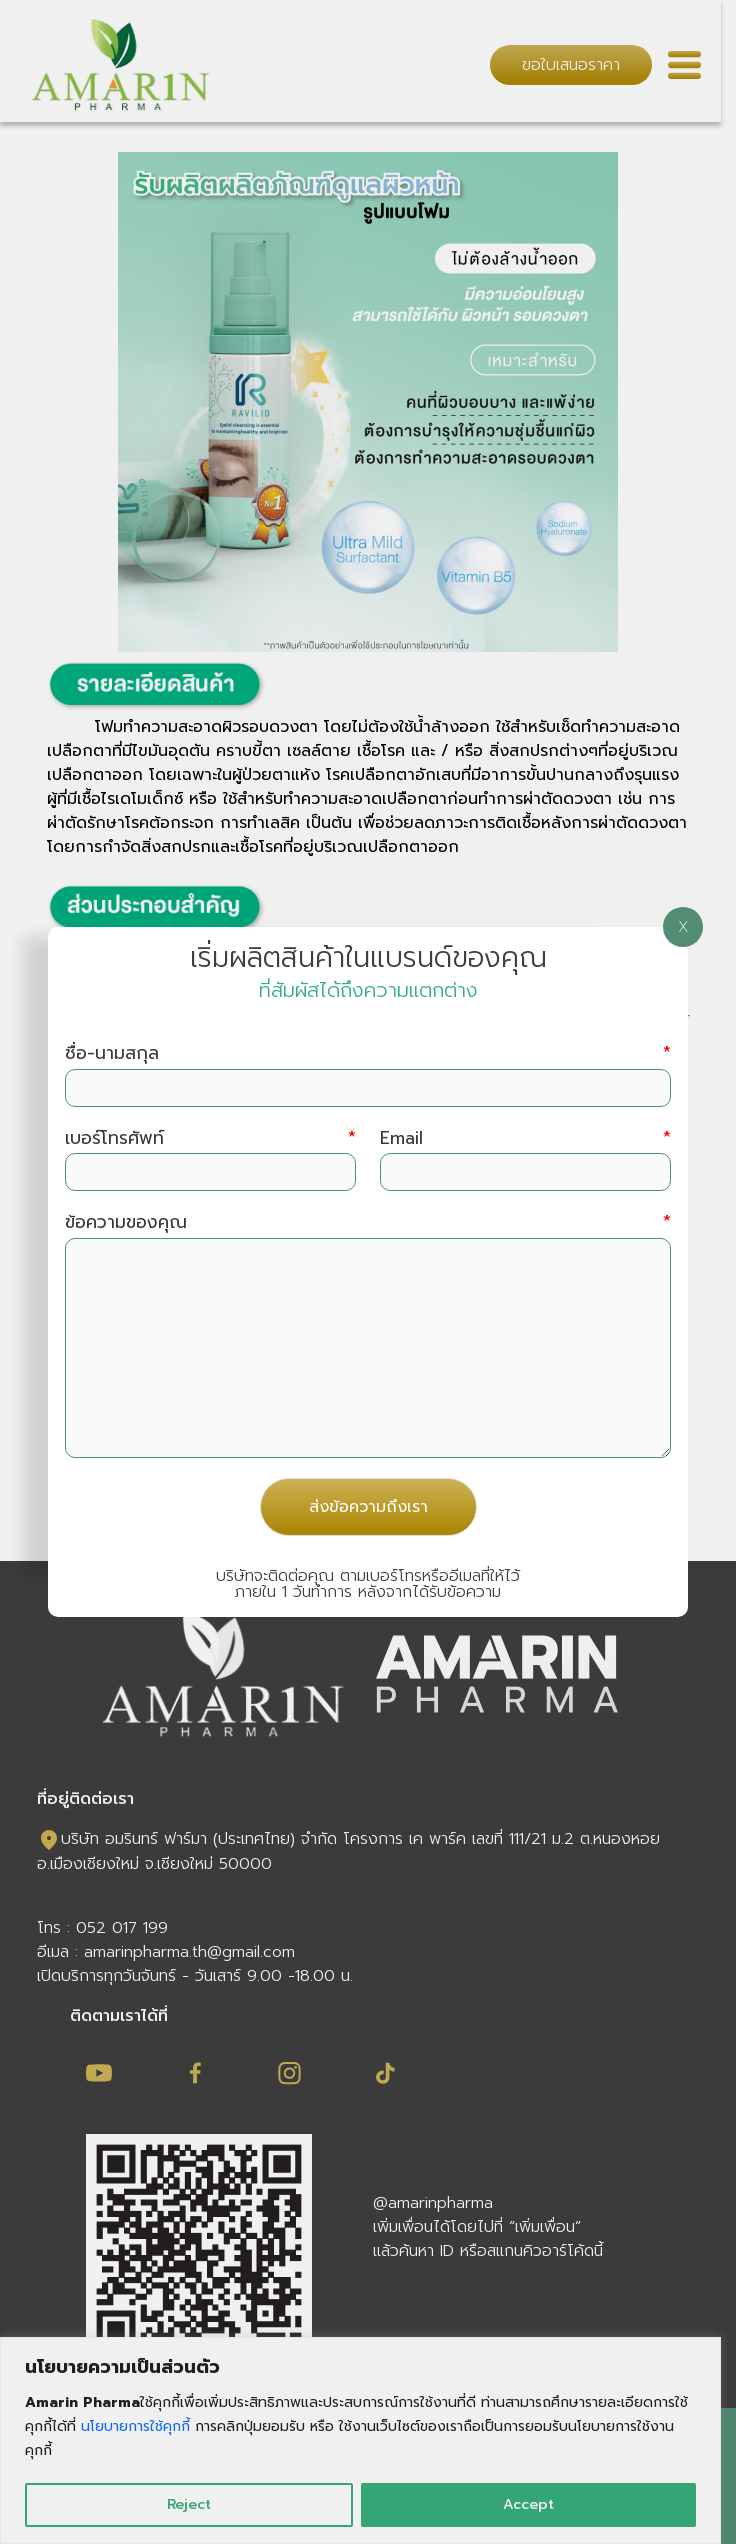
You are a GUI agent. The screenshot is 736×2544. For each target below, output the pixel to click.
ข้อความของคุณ (368, 1222)
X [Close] (683, 927)
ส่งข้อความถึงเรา (368, 1507)
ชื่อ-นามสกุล (368, 1053)
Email (525, 1138)
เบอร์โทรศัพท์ (210, 1138)
